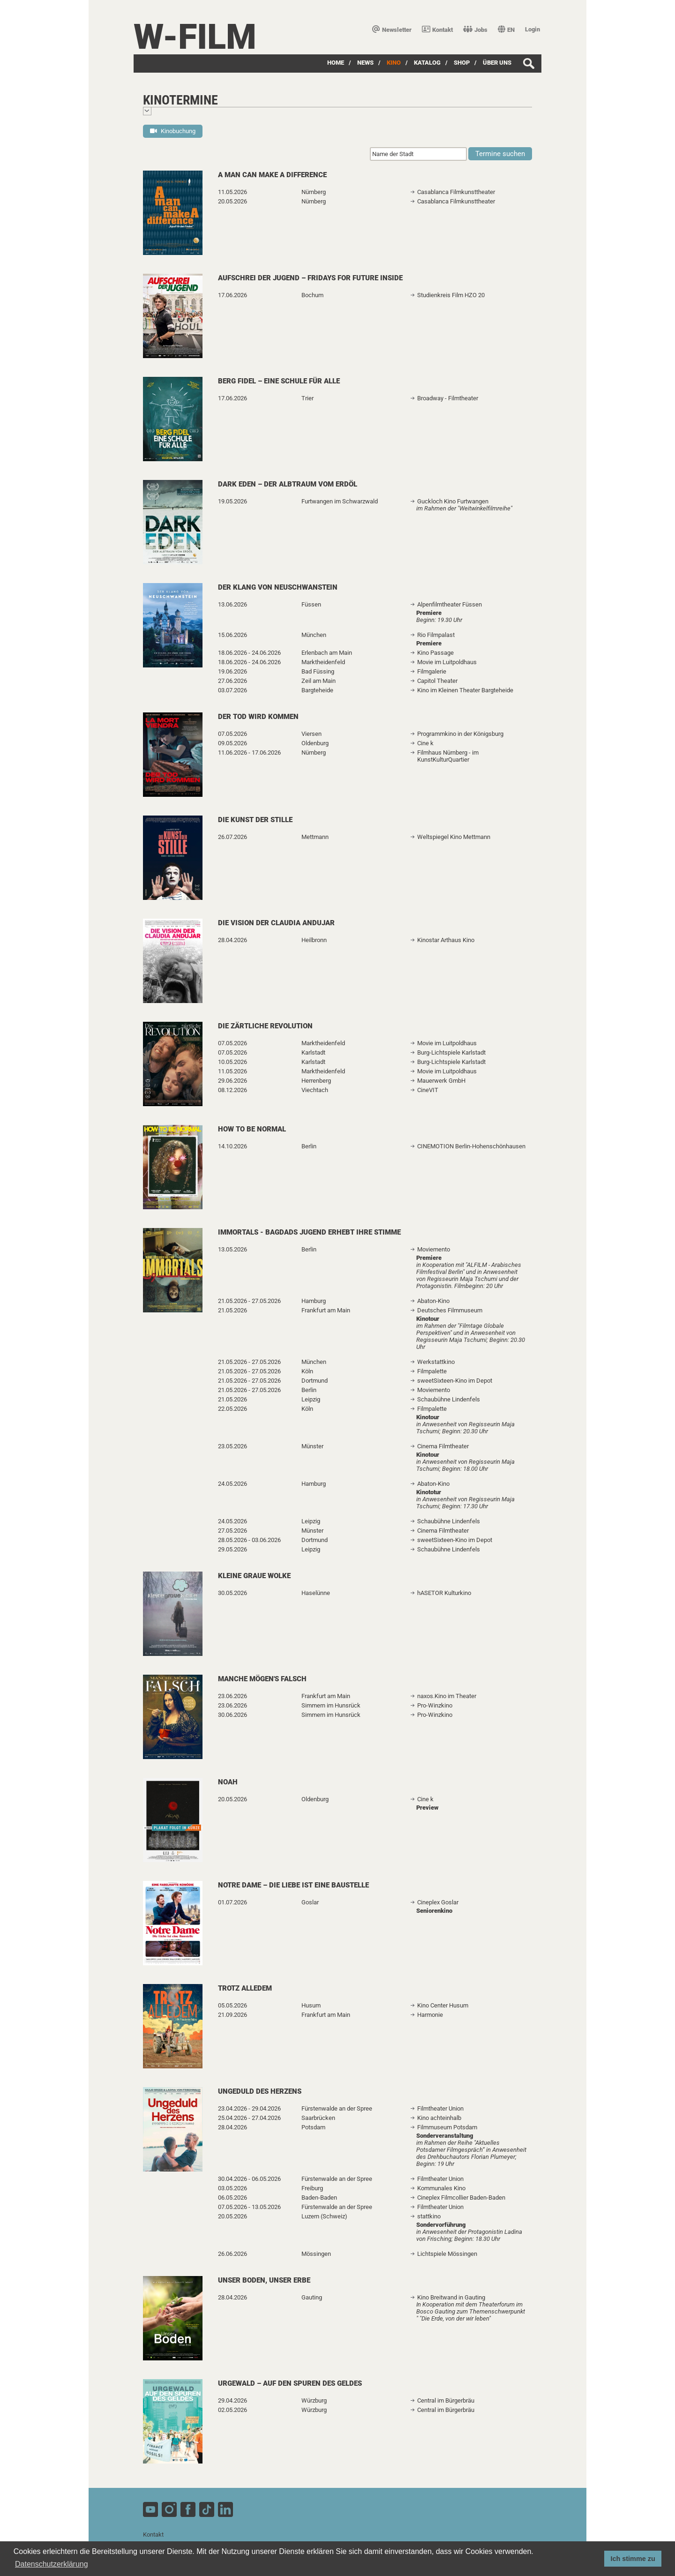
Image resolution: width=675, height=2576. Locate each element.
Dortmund (314, 1380)
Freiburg (312, 2188)
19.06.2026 (232, 671)
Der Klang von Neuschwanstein (278, 587)
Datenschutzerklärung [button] (51, 2564)
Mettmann (315, 836)
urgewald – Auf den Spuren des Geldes (290, 2383)
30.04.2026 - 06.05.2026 (249, 2178)
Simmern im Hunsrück (330, 1705)
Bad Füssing (317, 671)
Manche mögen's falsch (262, 1679)
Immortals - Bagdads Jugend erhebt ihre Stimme (309, 1232)
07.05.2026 (232, 733)
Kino (394, 62)
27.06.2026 (232, 680)
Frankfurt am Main (325, 1310)
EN (506, 29)
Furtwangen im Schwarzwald (339, 501)
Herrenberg (316, 1080)
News (365, 62)
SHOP (462, 62)
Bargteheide (317, 690)
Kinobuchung (172, 131)
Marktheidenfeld (323, 662)
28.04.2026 (232, 940)
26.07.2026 (232, 836)
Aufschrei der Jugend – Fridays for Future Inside (310, 278)
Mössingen (316, 2253)
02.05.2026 (232, 2409)
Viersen (311, 733)
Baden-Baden (319, 2197)
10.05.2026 (232, 1061)
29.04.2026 (232, 2400)
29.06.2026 (232, 1080)
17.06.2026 (232, 295)
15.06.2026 (232, 634)
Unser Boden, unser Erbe (264, 2280)
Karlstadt (313, 1052)
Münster (312, 1446)
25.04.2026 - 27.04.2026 (249, 2117)
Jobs (475, 29)
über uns (497, 62)
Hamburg (313, 1300)
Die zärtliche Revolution (265, 1026)
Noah (228, 1782)
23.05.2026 (232, 1446)
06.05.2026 (232, 2197)
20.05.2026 (232, 201)
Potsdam (313, 2127)
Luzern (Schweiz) (324, 2216)
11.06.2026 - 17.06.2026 (249, 752)
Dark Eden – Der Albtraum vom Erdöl (287, 484)
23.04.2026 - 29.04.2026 (249, 2108)
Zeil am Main (318, 680)
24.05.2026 (232, 1483)
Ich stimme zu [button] (633, 2558)
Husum (311, 2005)
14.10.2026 (232, 1146)
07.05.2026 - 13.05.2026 (249, 2206)
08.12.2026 (232, 1089)
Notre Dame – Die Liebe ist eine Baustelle (293, 1885)
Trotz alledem (245, 1988)
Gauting (311, 2297)
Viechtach (314, 1089)
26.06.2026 (232, 2253)
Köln (307, 1371)
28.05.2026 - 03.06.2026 (249, 1539)
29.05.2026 (232, 1549)
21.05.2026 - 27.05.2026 (249, 1300)
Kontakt (437, 29)
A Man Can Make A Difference (272, 175)
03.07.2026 (232, 690)
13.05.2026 (232, 1249)
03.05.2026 (232, 2188)
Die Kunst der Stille (255, 820)
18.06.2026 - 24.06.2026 (249, 652)
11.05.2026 (232, 191)
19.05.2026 (232, 501)
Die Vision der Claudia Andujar (276, 923)
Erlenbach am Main (326, 652)
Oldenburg (315, 743)
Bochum (312, 295)
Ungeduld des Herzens (259, 2091)
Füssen (311, 604)
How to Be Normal (252, 1129)
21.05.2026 (232, 1310)
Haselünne (315, 1592)
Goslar (310, 1902)
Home (335, 62)
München (313, 634)
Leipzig (310, 1399)
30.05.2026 (232, 1592)
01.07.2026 (232, 1902)
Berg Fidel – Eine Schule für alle (279, 381)
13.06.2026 (232, 604)
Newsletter (392, 29)
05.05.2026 (232, 2005)
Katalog (427, 62)
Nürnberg (313, 191)
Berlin (308, 1146)
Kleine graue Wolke (254, 1576)
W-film (195, 36)
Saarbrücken (318, 2117)
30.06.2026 (232, 1714)
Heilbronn (314, 940)
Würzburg (314, 2400)
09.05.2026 (232, 743)
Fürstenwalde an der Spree (336, 2108)
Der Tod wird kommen (258, 716)
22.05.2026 (232, 1408)
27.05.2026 (232, 1530)
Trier (307, 398)
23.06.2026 (232, 1696)
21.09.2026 (232, 2014)
